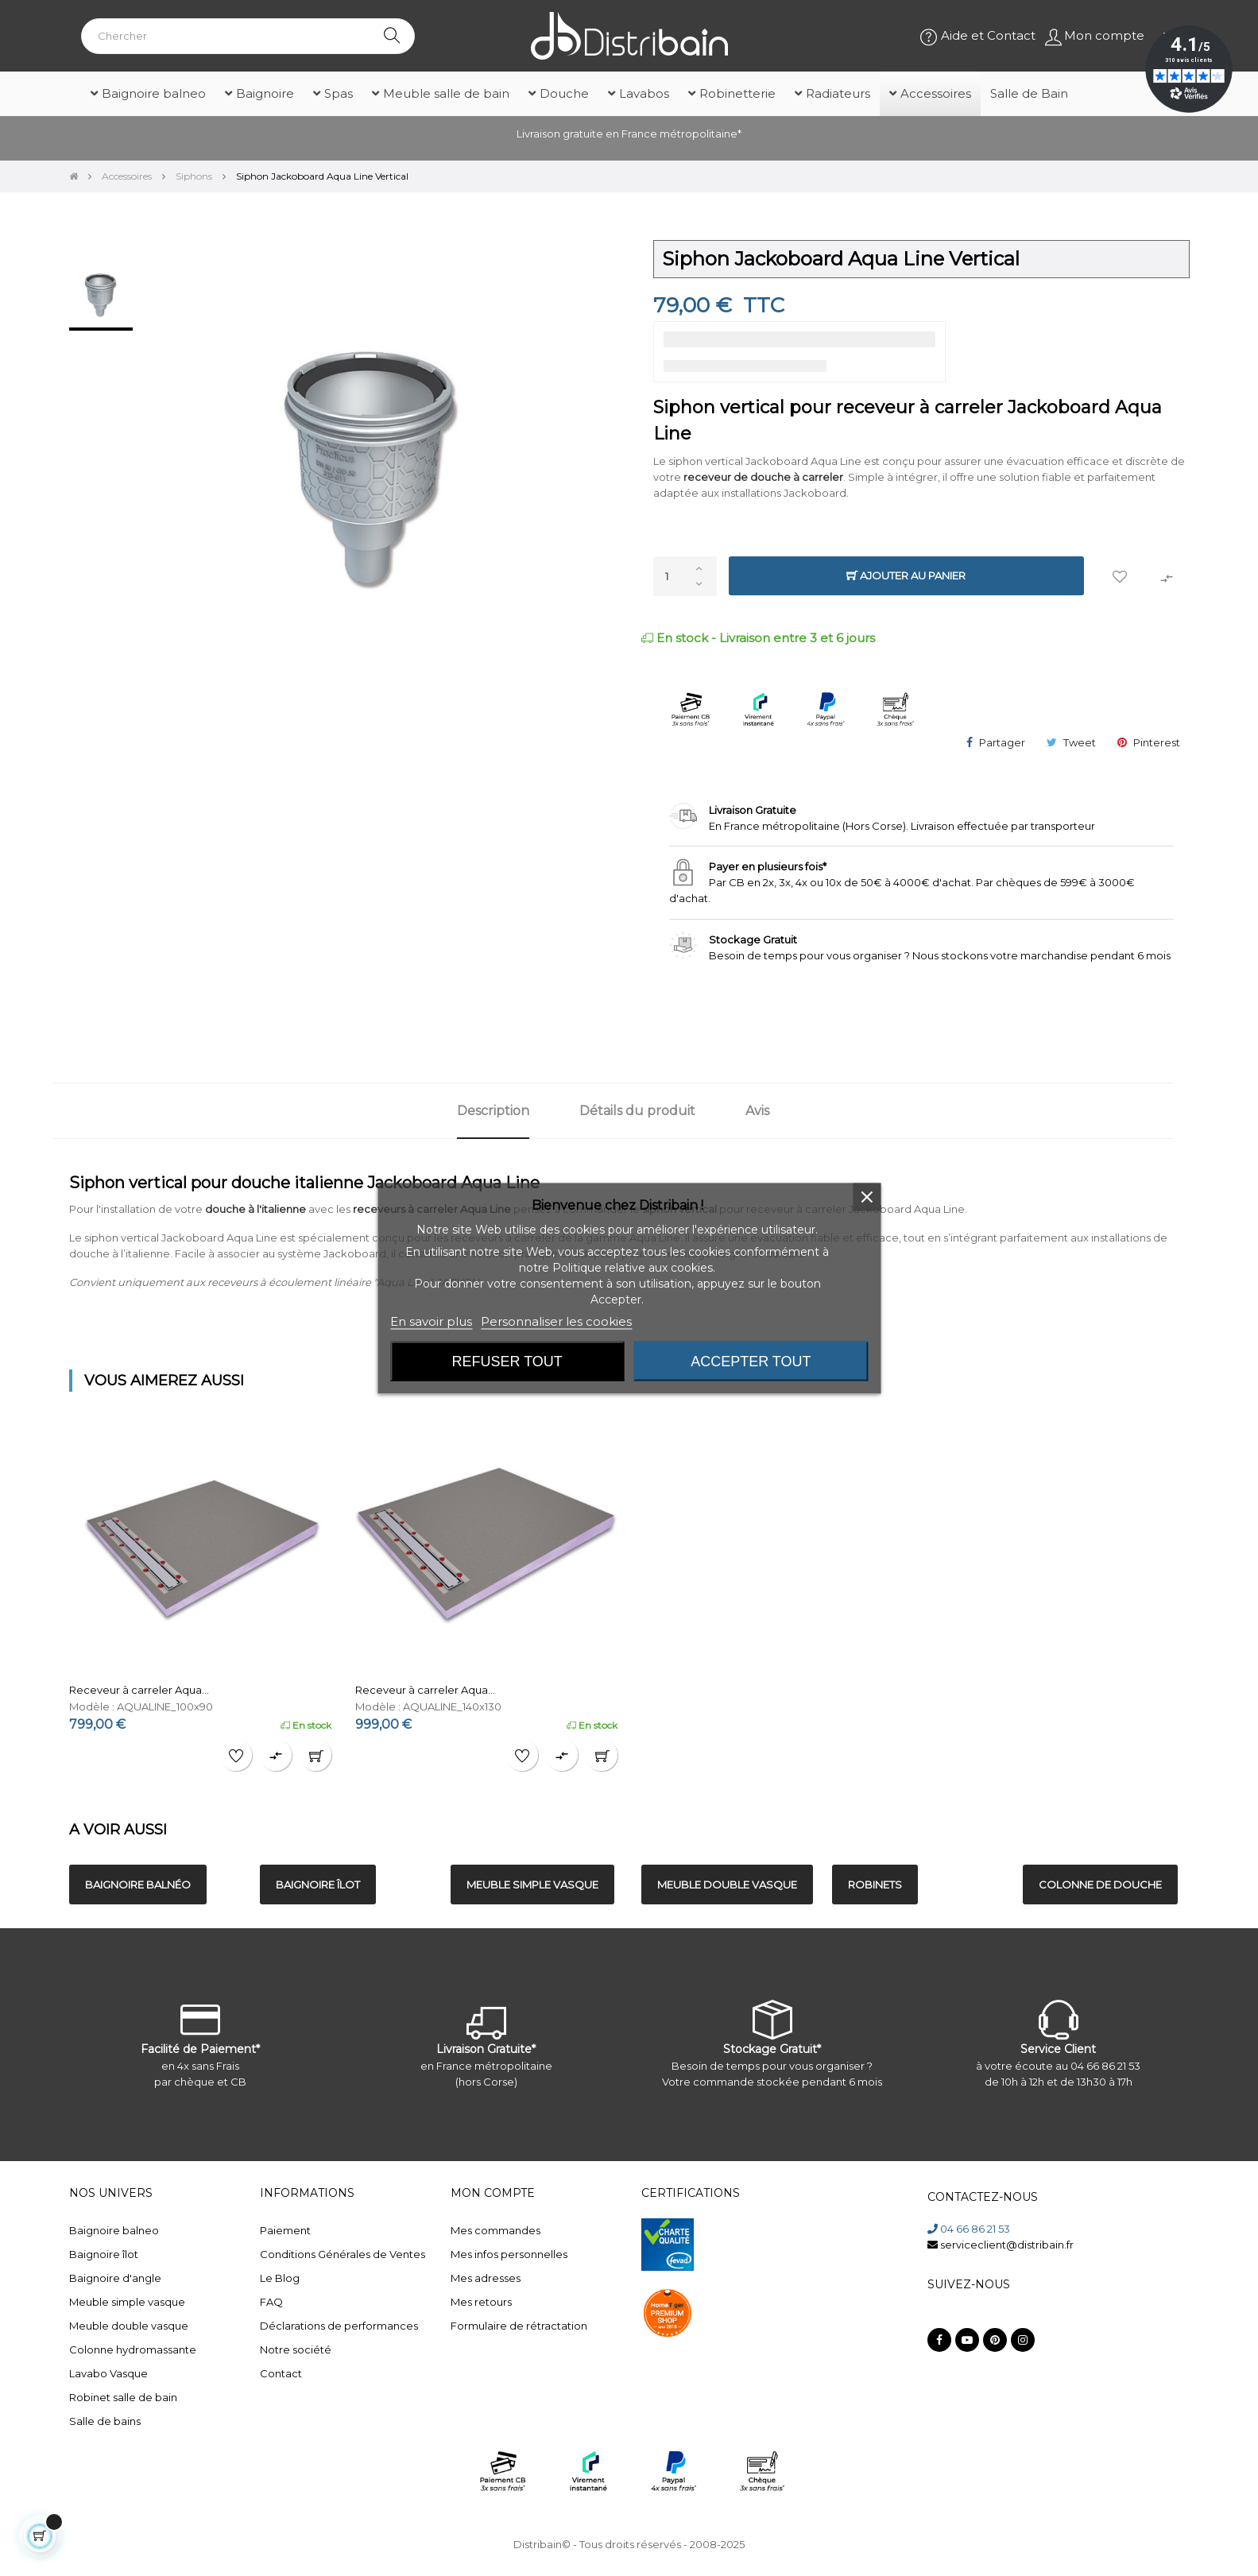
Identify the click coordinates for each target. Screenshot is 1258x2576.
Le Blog (280, 2278)
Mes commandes (495, 2230)
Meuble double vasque (128, 2325)
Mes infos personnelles (509, 2254)
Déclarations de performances (339, 2325)
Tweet (1079, 742)
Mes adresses (486, 2278)
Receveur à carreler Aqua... (139, 1689)
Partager (1002, 742)
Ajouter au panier (906, 576)
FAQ (271, 2301)
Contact (281, 2373)
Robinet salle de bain (123, 2397)
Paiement (285, 2230)
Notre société (295, 2349)
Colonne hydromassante (132, 2349)
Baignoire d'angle (115, 2278)
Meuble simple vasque (127, 2301)
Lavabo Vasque (108, 2373)
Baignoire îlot (103, 2254)
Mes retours (481, 2301)
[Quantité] (685, 576)
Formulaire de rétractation (519, 2325)
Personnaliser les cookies (556, 1320)
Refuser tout (507, 1361)
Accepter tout (751, 1361)
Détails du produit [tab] (637, 1110)
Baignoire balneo (114, 2230)
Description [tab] (493, 1110)
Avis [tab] (757, 1110)
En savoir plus (431, 1320)
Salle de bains (105, 2421)
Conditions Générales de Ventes (342, 2254)
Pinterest (1156, 742)
